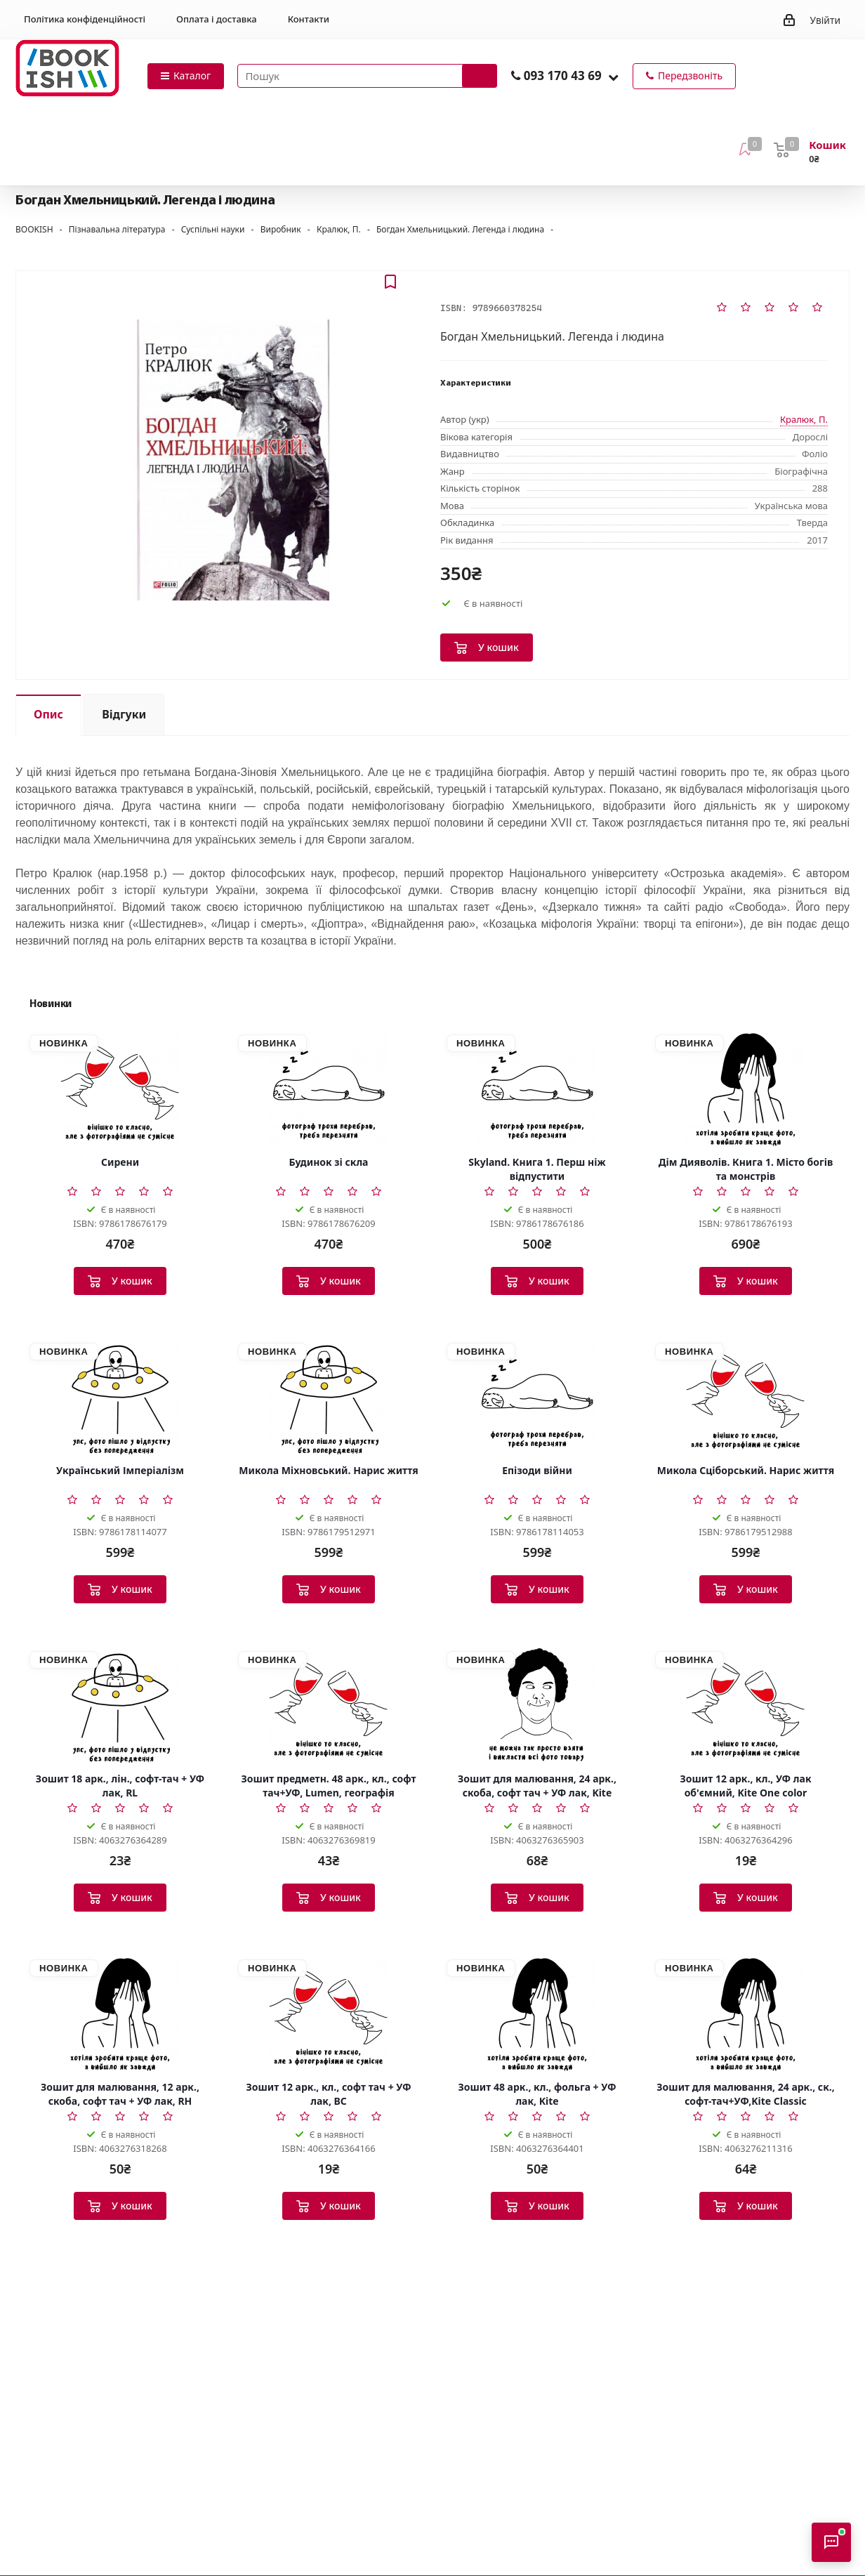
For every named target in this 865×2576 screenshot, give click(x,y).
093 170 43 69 (563, 75)
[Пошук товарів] (367, 76)
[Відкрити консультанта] (831, 2542)
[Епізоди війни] (537, 1397)
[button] (613, 77)
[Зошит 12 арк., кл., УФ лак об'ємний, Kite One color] (745, 1705)
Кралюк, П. (804, 419)
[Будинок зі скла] (328, 1088)
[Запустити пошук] (479, 76)
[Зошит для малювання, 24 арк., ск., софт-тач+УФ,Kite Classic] (745, 2013)
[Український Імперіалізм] (120, 1397)
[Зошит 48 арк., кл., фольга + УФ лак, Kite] (537, 2013)
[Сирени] (120, 1088)
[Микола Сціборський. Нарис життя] (745, 1397)
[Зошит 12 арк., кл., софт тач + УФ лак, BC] (328, 2013)
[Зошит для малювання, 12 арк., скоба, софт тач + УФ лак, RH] (120, 2013)
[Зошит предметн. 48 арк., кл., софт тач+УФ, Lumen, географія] (328, 1705)
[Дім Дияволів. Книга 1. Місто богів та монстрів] (745, 1088)
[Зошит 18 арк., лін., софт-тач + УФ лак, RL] (120, 1705)
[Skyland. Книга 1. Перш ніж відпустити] (537, 1088)
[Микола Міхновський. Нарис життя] (328, 1397)
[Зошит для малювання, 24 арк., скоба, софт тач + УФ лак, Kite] (537, 1705)
